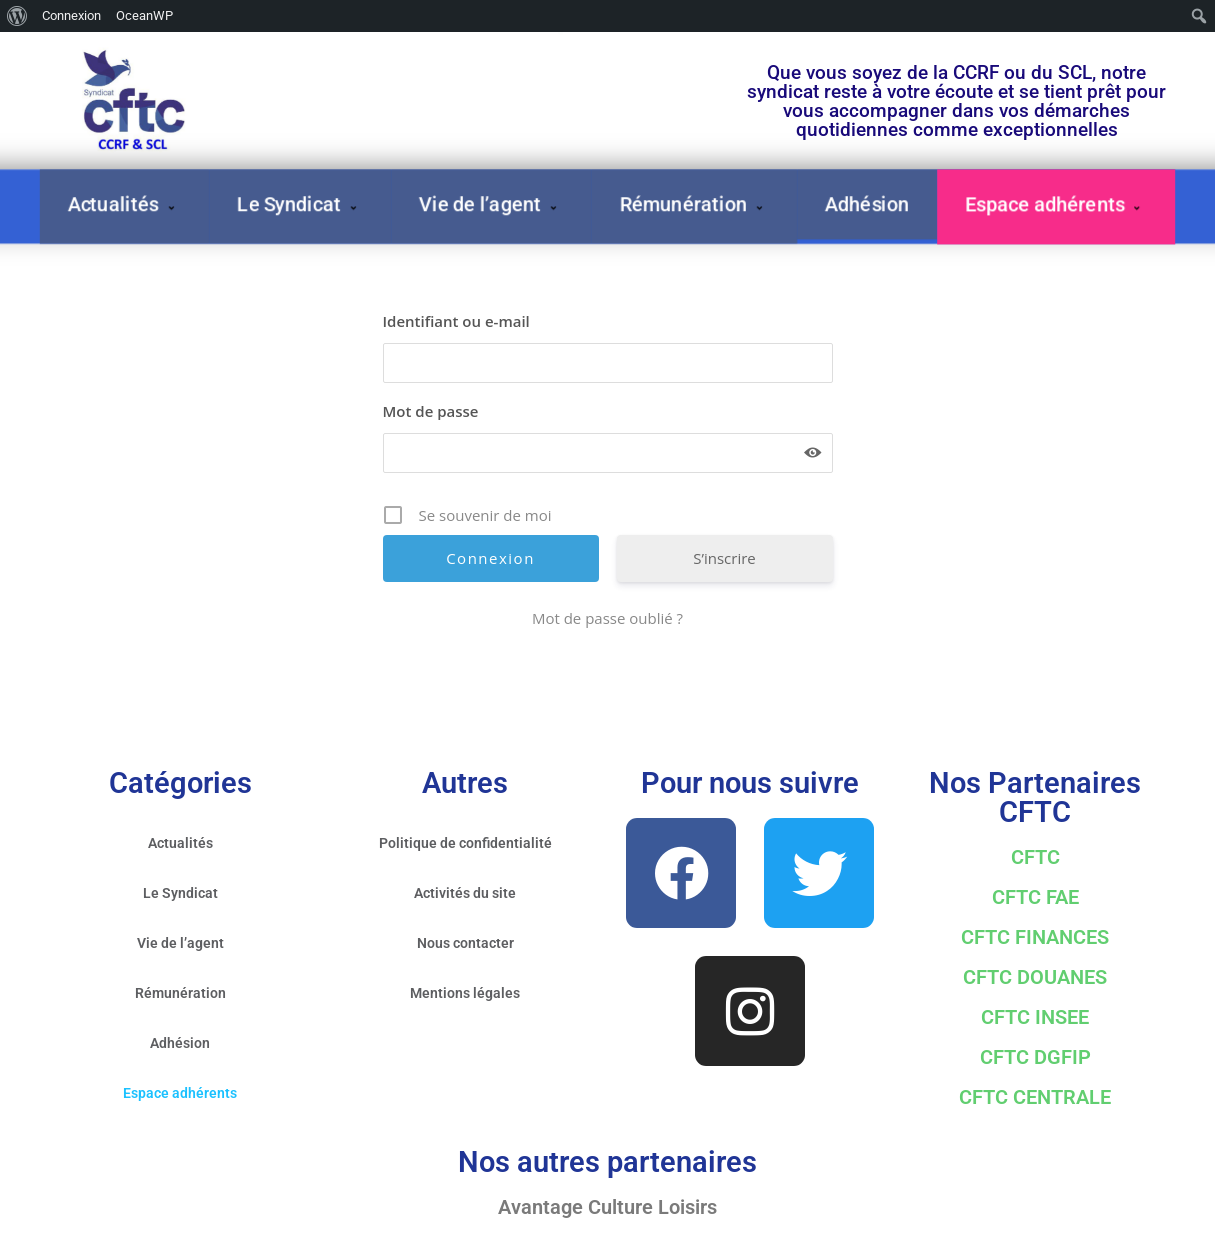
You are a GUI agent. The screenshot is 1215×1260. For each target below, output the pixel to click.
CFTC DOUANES (1035, 977)
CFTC (1035, 857)
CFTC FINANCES (1035, 937)
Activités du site (465, 893)
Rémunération (694, 204)
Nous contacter (465, 943)
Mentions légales (465, 993)
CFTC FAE (1035, 897)
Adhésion (867, 204)
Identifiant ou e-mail (456, 321)
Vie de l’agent (491, 204)
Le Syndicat (300, 204)
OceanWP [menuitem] (144, 15)
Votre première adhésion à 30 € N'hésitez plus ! (516, 61)
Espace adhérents (1056, 204)
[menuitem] (17, 16)
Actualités (124, 204)
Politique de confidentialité (465, 843)
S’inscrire (724, 558)
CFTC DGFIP (1035, 1057)
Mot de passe (431, 411)
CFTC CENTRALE (1035, 1097)
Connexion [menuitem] (71, 15)
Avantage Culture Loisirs (607, 1207)
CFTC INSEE (1035, 1017)
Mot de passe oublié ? (607, 618)
